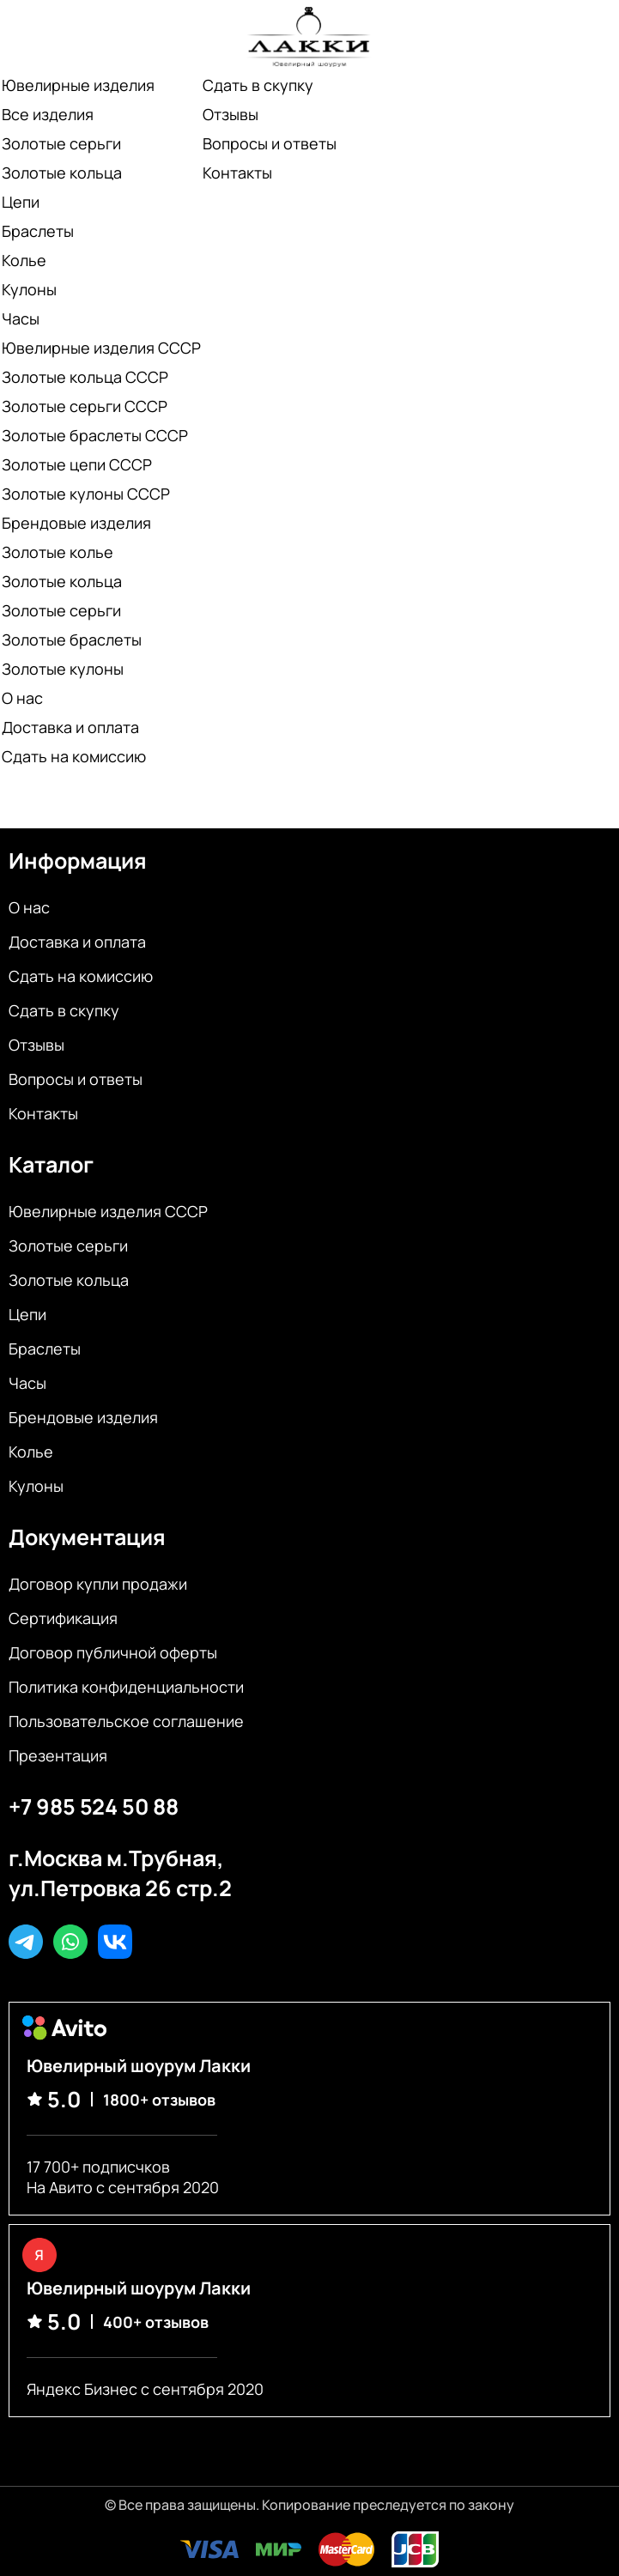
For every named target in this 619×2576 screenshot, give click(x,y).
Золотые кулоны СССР (86, 493)
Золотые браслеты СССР (95, 435)
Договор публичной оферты (113, 1652)
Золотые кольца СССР (85, 377)
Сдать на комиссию (74, 756)
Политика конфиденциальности (126, 1686)
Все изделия (48, 114)
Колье (24, 260)
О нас (22, 698)
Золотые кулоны (63, 668)
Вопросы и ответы (270, 143)
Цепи (20, 201)
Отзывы (230, 114)
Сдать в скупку (258, 85)
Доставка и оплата (70, 727)
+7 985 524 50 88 (94, 1806)
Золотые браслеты (72, 639)
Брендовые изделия (76, 522)
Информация (78, 861)
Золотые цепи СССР (77, 464)
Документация (87, 1537)
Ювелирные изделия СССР (101, 347)
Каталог (51, 1164)
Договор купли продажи (98, 1583)
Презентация (58, 1755)
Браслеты (38, 231)
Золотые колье (57, 552)
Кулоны (29, 289)
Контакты (237, 172)
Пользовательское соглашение (126, 1721)
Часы (20, 318)
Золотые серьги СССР (84, 406)
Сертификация (63, 1618)
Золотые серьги (61, 143)
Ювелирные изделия (78, 85)
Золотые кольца (62, 172)
